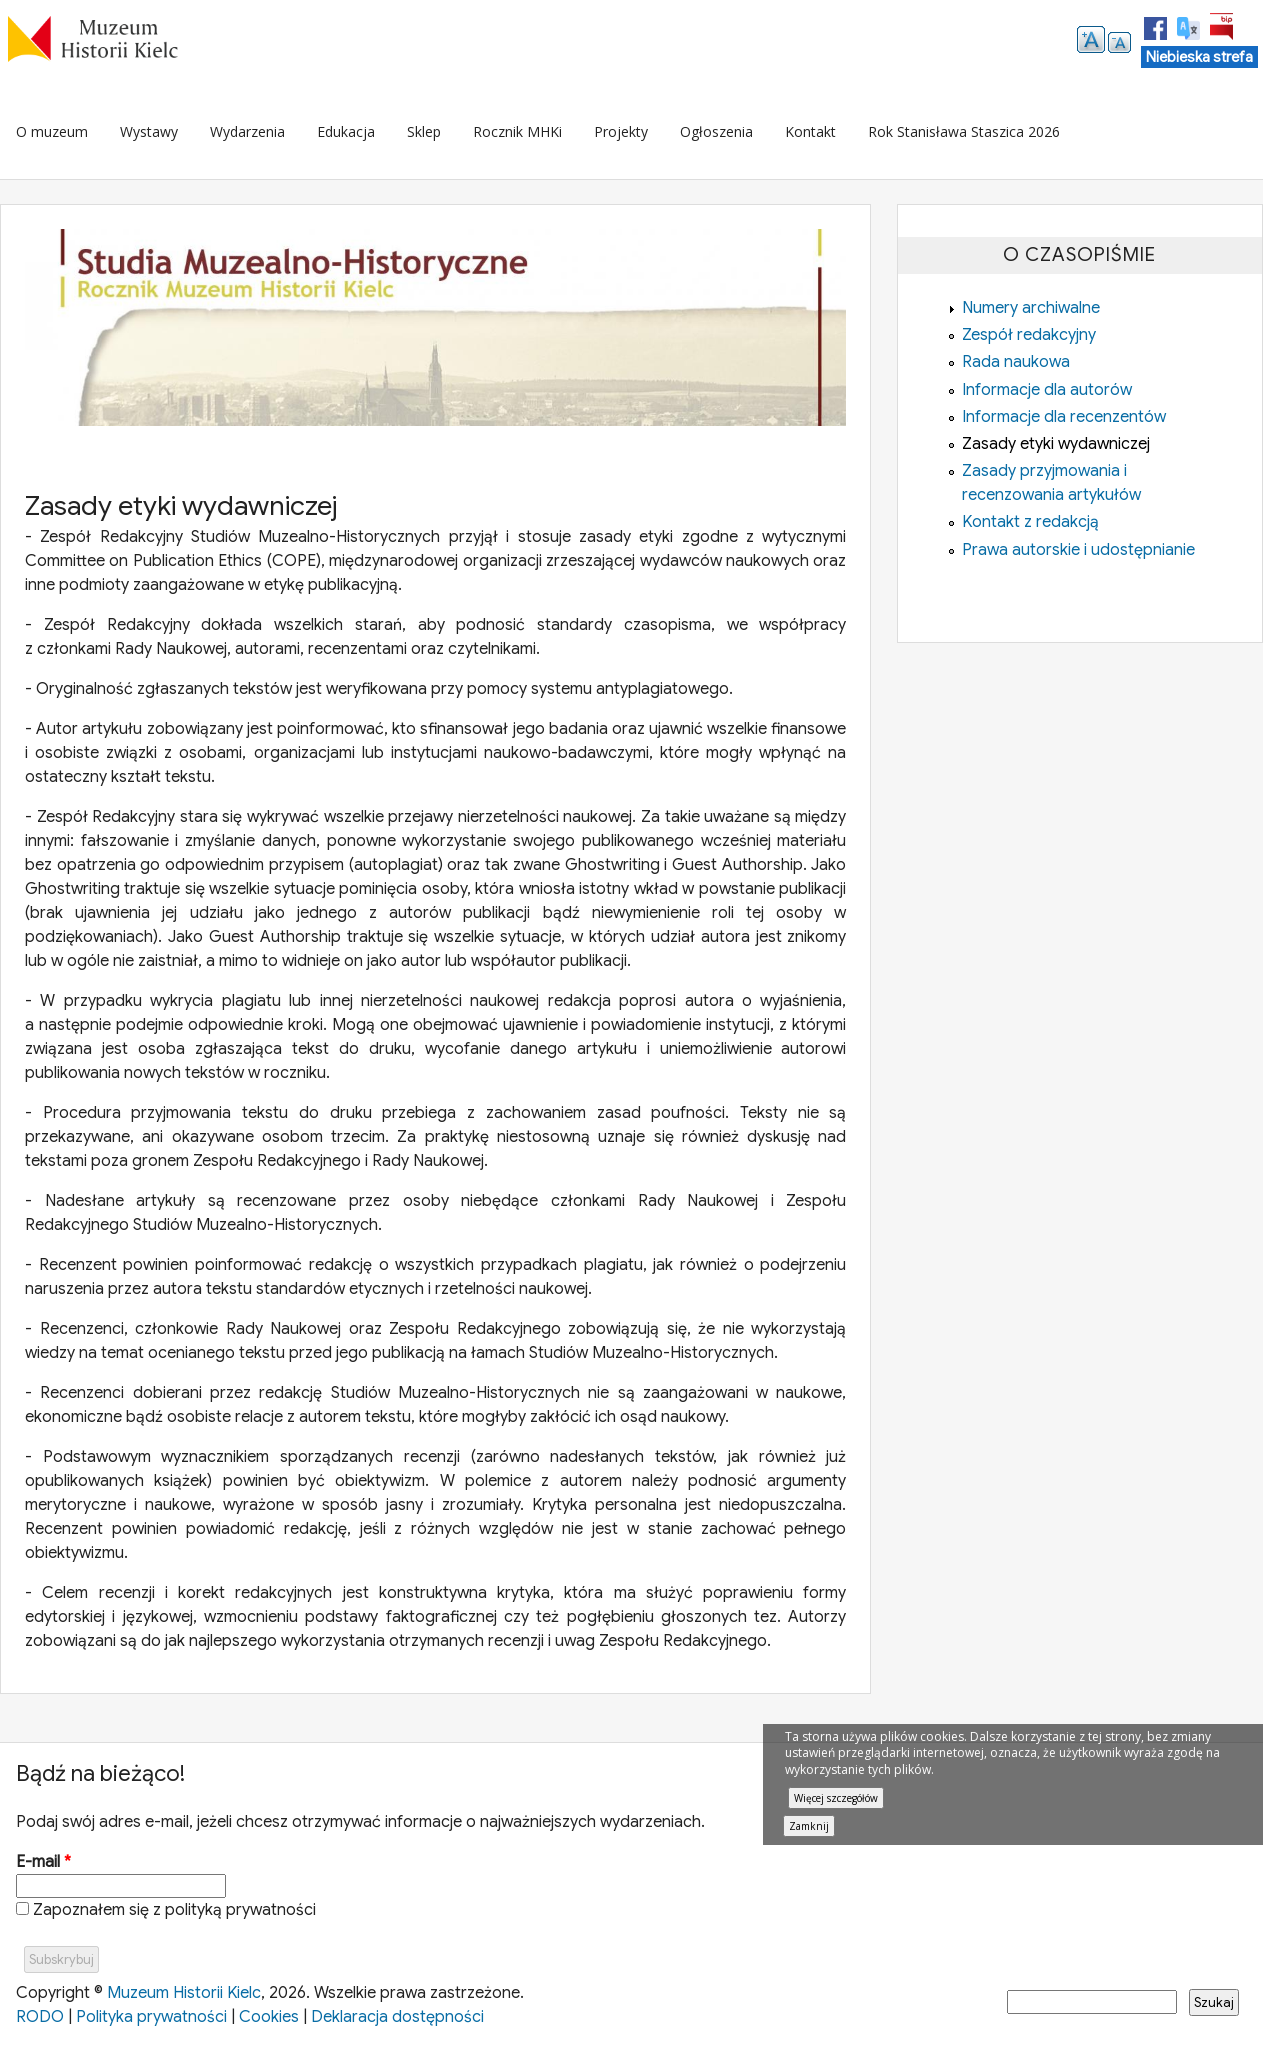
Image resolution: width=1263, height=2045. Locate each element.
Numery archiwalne (1031, 308)
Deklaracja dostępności (397, 2017)
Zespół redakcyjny (1029, 335)
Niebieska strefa (1199, 57)
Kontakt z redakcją (1030, 522)
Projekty (621, 131)
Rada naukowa (1016, 362)
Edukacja (346, 131)
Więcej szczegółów (836, 1798)
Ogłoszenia (716, 131)
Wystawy (149, 131)
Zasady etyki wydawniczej (1056, 444)
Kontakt (810, 131)
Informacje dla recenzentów (1064, 417)
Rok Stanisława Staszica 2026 (964, 131)
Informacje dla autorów (1047, 390)
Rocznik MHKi (517, 131)
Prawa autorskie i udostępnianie (1078, 550)
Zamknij (809, 1826)
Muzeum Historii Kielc (184, 1993)
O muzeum (52, 131)
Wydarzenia (247, 131)
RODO (40, 2017)
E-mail (43, 1862)
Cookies (269, 2017)
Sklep (424, 131)
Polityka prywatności (151, 2017)
